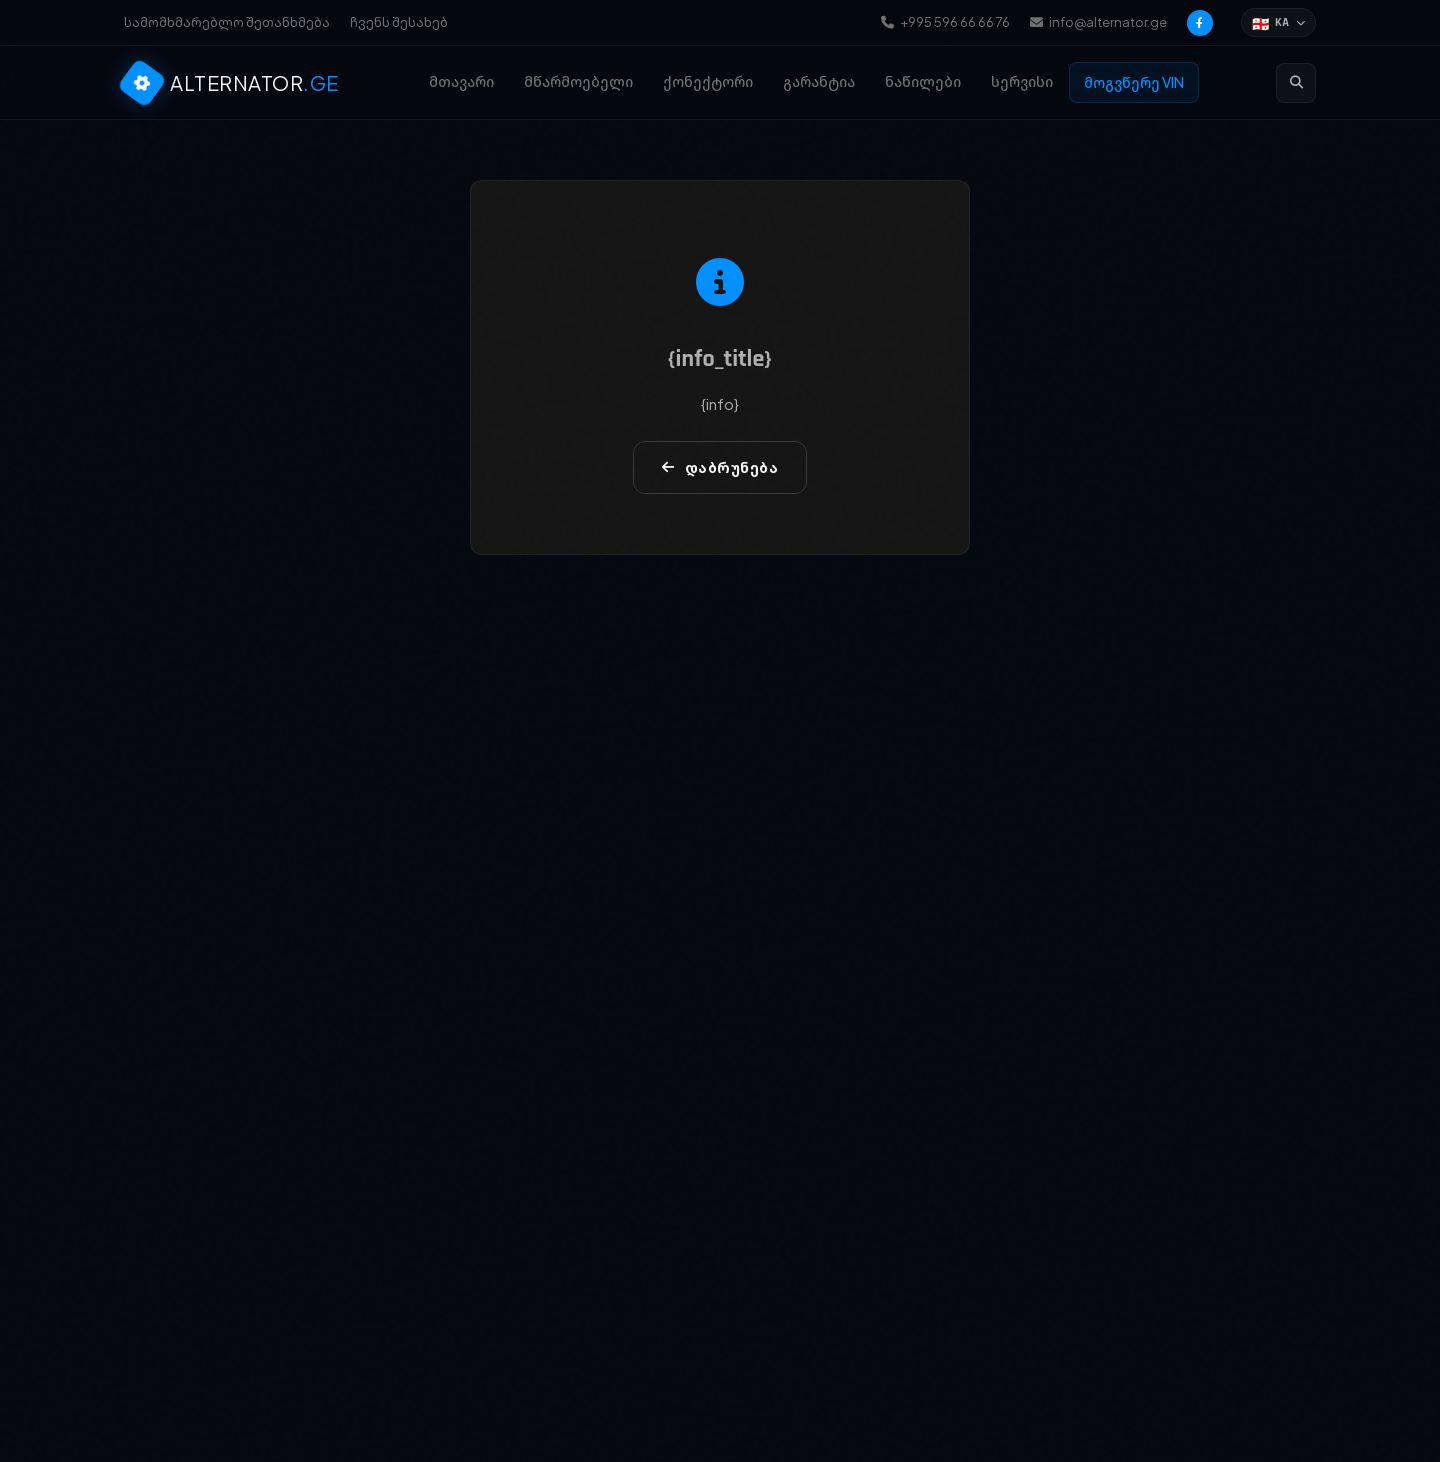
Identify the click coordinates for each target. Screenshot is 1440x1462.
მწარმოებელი (578, 81)
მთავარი (461, 81)
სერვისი (1022, 81)
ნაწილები (923, 81)
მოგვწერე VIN (1134, 82)
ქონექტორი (708, 81)
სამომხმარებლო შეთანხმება (227, 22)
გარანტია (819, 81)
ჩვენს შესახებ (399, 22)
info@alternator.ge (1098, 22)
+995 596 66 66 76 (945, 22)
